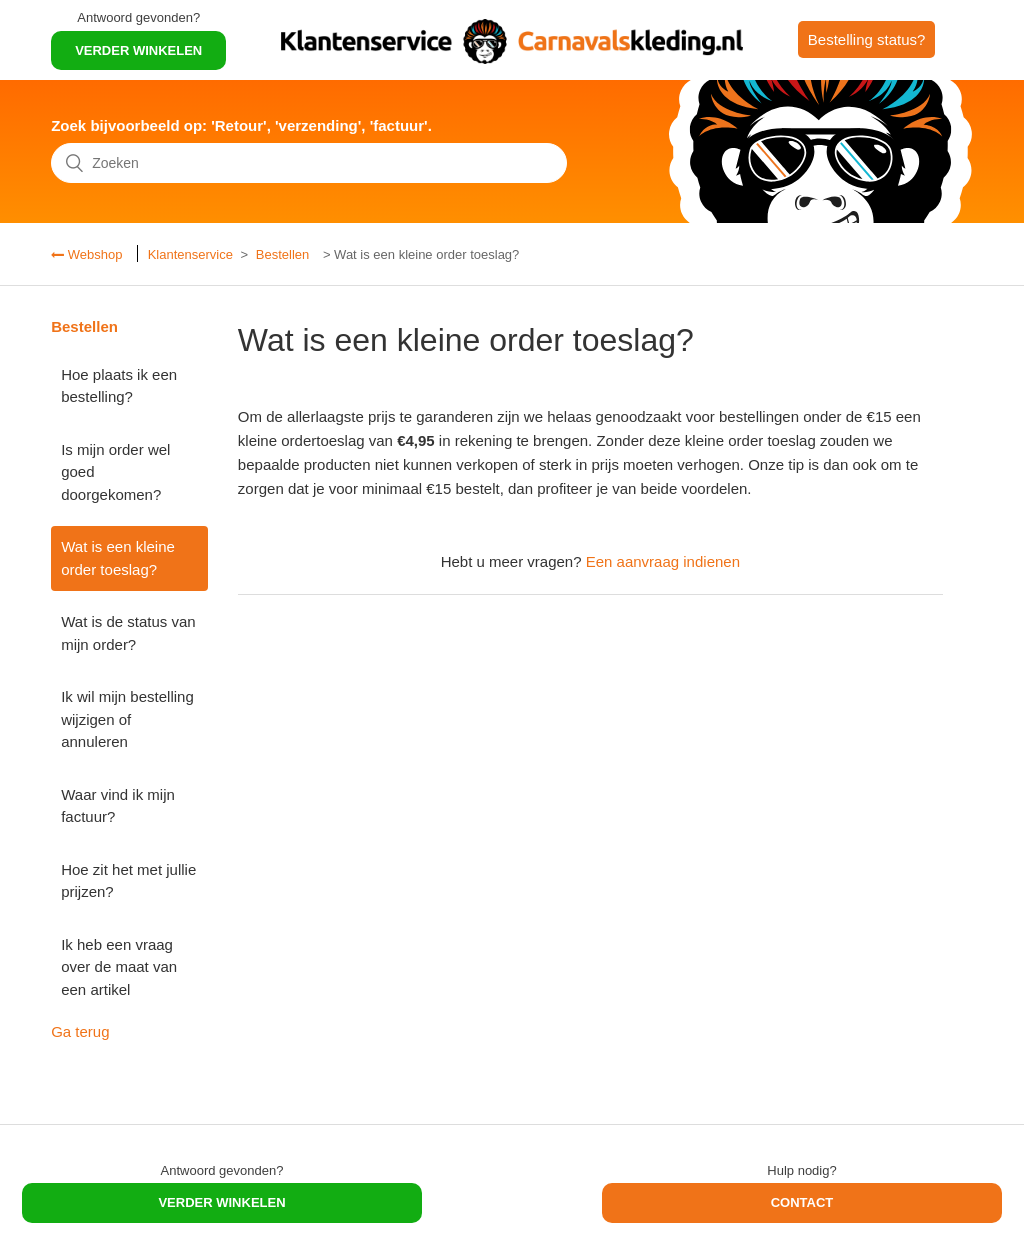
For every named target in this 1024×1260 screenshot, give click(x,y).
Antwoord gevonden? (138, 17)
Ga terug (80, 1031)
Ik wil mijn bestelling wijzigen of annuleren (127, 719)
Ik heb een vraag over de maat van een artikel (119, 967)
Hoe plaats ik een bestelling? (119, 386)
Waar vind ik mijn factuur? (118, 806)
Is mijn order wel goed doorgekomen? (115, 472)
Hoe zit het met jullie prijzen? (128, 881)
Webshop (93, 254)
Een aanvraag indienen (663, 561)
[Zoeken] (309, 163)
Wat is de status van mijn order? (128, 633)
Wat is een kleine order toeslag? (118, 558)
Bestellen (282, 254)
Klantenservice (190, 254)
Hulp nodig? (801, 1170)
